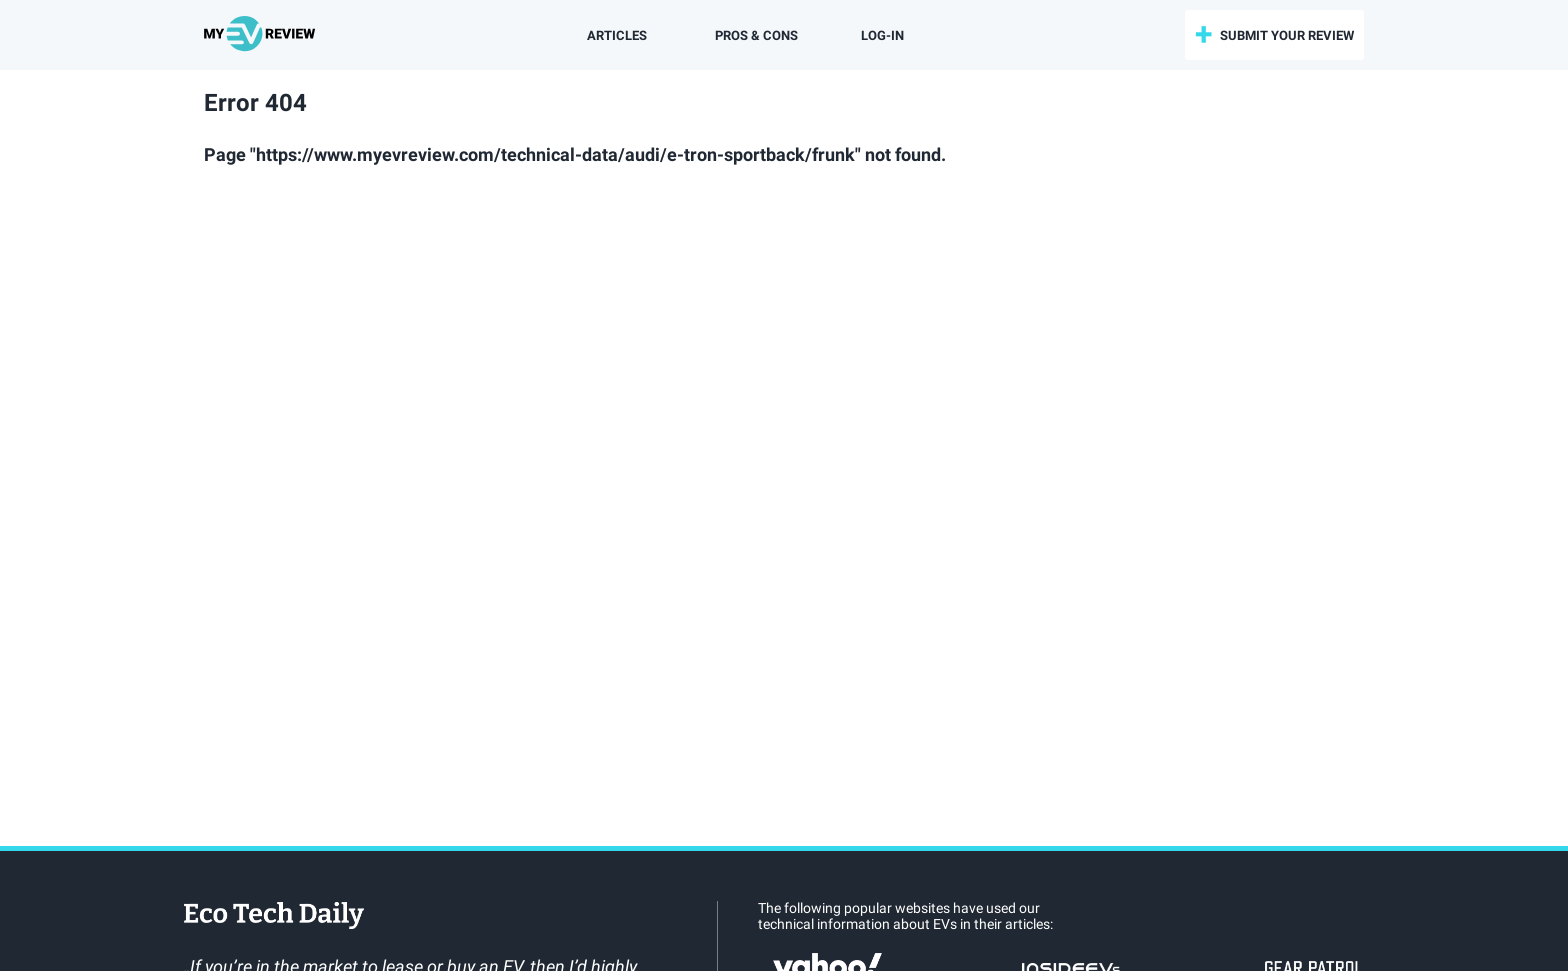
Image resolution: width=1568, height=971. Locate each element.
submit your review (1287, 35)
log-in (882, 35)
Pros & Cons (756, 35)
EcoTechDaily (274, 917)
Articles (617, 35)
